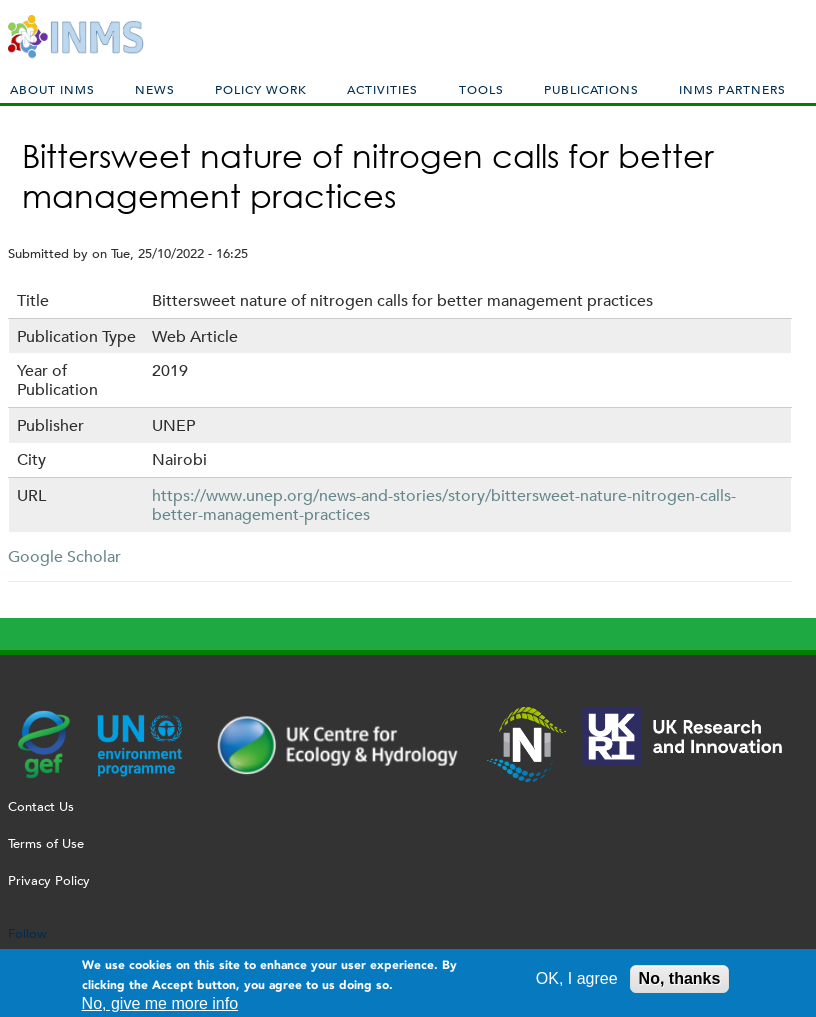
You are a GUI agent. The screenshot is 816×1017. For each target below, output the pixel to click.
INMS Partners (732, 89)
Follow (27, 933)
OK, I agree (577, 983)
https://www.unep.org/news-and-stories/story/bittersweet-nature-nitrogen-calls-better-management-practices (444, 505)
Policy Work (261, 89)
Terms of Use (46, 843)
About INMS (52, 89)
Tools (481, 89)
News (155, 89)
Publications (591, 89)
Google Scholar (64, 556)
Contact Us (41, 806)
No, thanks (680, 983)
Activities (382, 89)
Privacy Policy (49, 880)
